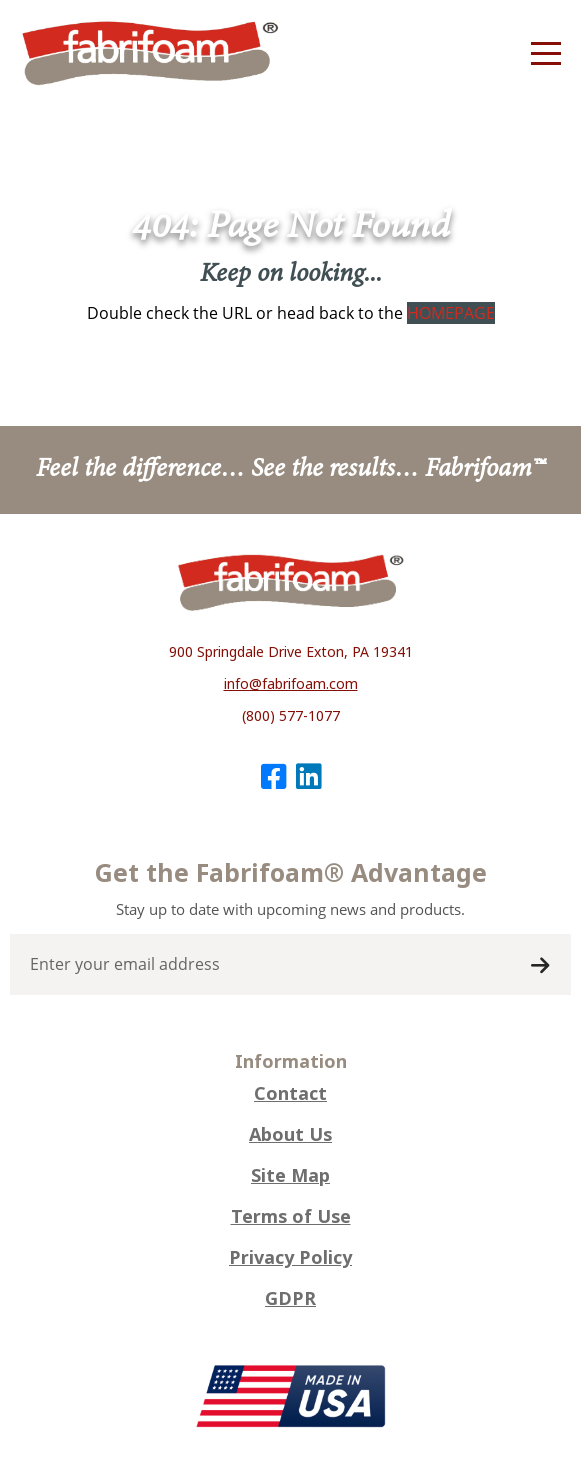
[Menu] (546, 54)
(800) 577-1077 (291, 716)
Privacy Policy (290, 1258)
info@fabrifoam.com (291, 684)
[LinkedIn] (308, 776)
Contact (290, 1094)
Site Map (290, 1176)
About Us (290, 1135)
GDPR (290, 1299)
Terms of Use (291, 1217)
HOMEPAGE (451, 313)
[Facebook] (273, 776)
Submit (540, 966)
